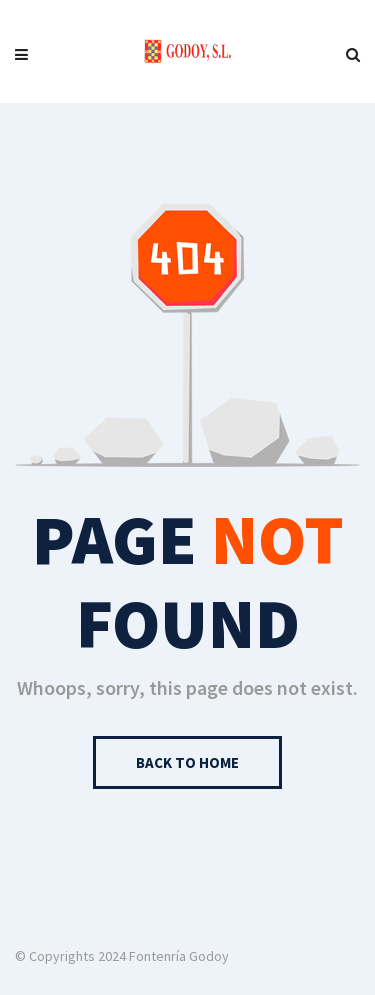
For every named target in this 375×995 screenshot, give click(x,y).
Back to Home (187, 762)
